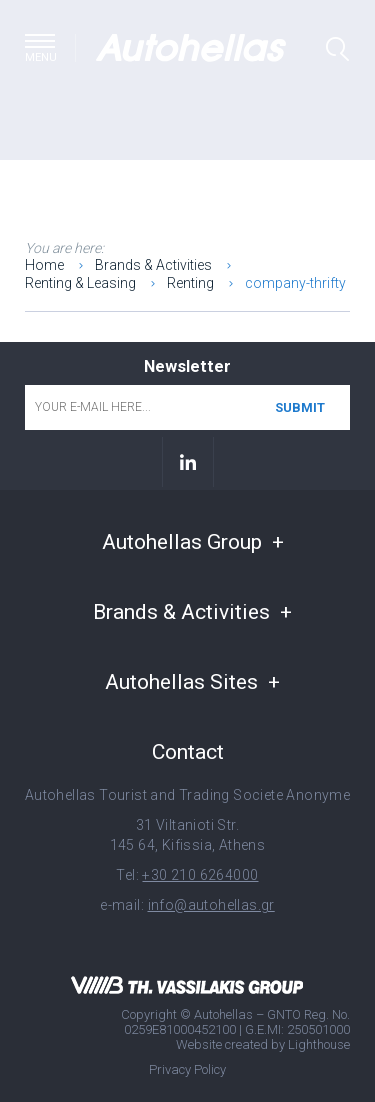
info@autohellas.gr (211, 905)
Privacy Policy (187, 1069)
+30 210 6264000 (200, 875)
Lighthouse (319, 1044)
